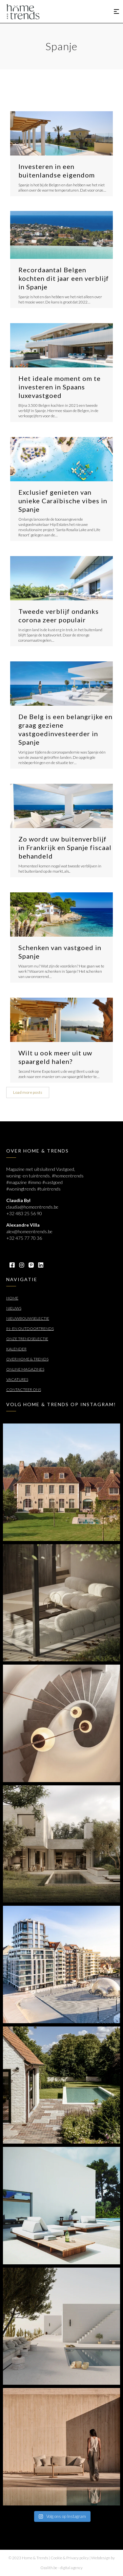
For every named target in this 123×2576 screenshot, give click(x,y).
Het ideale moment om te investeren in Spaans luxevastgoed (59, 386)
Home (12, 1298)
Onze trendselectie (27, 1338)
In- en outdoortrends (30, 1328)
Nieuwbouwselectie (27, 1318)
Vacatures (17, 1379)
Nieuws (13, 1308)
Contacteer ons (23, 1389)
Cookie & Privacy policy (70, 2557)
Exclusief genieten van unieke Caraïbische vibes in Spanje (62, 500)
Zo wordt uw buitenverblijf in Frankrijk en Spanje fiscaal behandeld (65, 847)
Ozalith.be (48, 2567)
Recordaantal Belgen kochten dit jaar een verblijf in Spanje (63, 278)
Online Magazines (25, 1369)
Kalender (16, 1348)
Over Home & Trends (27, 1359)
